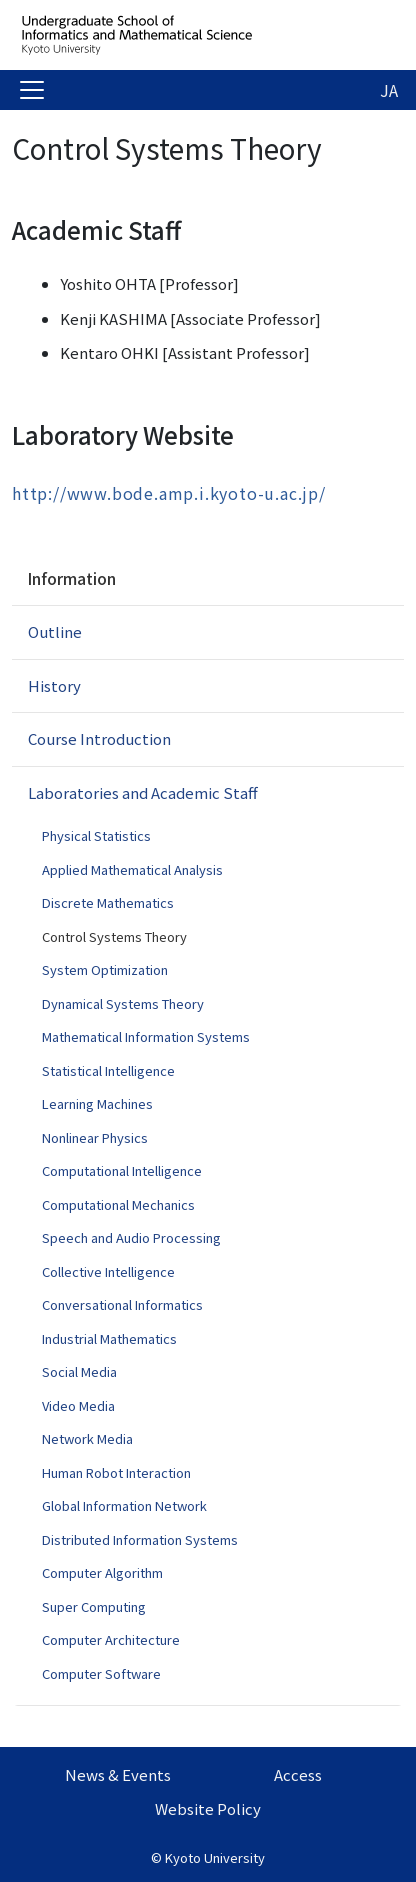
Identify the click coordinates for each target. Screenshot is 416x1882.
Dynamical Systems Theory (123, 1003)
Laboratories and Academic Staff (143, 792)
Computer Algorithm (102, 1572)
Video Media (78, 1405)
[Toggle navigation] (32, 90)
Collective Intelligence (108, 1271)
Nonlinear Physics (95, 1137)
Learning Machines (97, 1103)
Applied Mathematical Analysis (132, 869)
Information (71, 578)
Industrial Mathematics (109, 1338)
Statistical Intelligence (108, 1070)
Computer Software (101, 1673)
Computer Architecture (111, 1639)
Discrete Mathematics (108, 902)
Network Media (87, 1438)
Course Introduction (99, 738)
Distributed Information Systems (140, 1539)
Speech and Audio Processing (131, 1237)
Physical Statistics (96, 835)
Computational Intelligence (122, 1170)
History (54, 685)
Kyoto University (215, 1857)
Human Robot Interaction (116, 1472)
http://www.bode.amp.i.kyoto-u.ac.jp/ (169, 493)
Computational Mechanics (118, 1204)
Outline (55, 631)
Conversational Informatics (122, 1304)
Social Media (79, 1371)
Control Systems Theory (114, 936)
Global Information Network (124, 1505)
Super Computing (94, 1606)
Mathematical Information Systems (146, 1036)
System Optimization (105, 969)
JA (389, 90)
